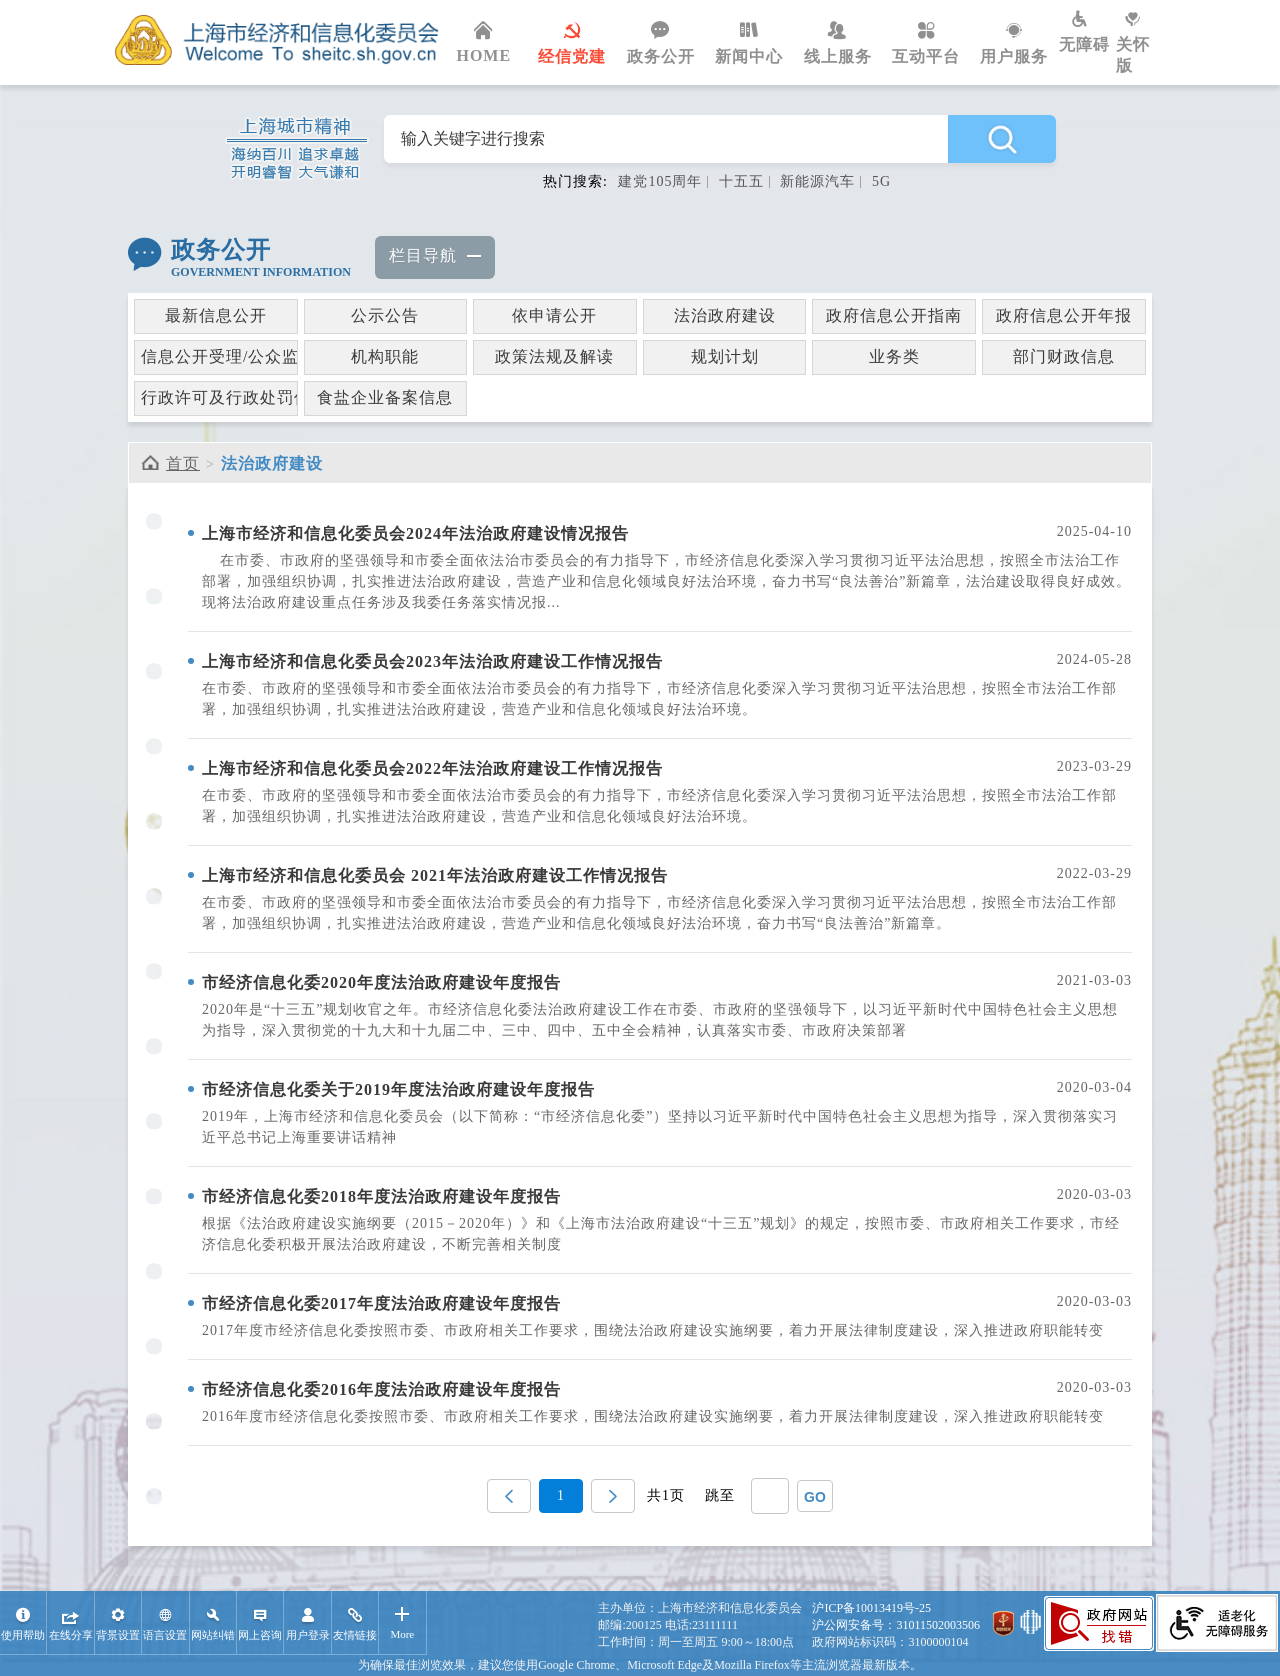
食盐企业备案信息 (385, 397)
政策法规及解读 (554, 356)
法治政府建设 (725, 315)
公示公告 (385, 315)
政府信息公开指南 (894, 315)
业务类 (894, 356)
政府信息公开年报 (1064, 315)
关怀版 (1140, 42)
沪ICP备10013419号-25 (871, 1608)
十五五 (741, 181)
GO (815, 1497)
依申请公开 (554, 315)
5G (881, 181)
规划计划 (725, 356)
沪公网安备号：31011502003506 (896, 1625)
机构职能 (385, 356)
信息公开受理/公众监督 (219, 356)
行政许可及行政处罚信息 (219, 397)
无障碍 (1087, 32)
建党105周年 (660, 181)
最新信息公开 (216, 315)
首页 (183, 463)
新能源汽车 (817, 181)
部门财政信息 (1064, 356)
